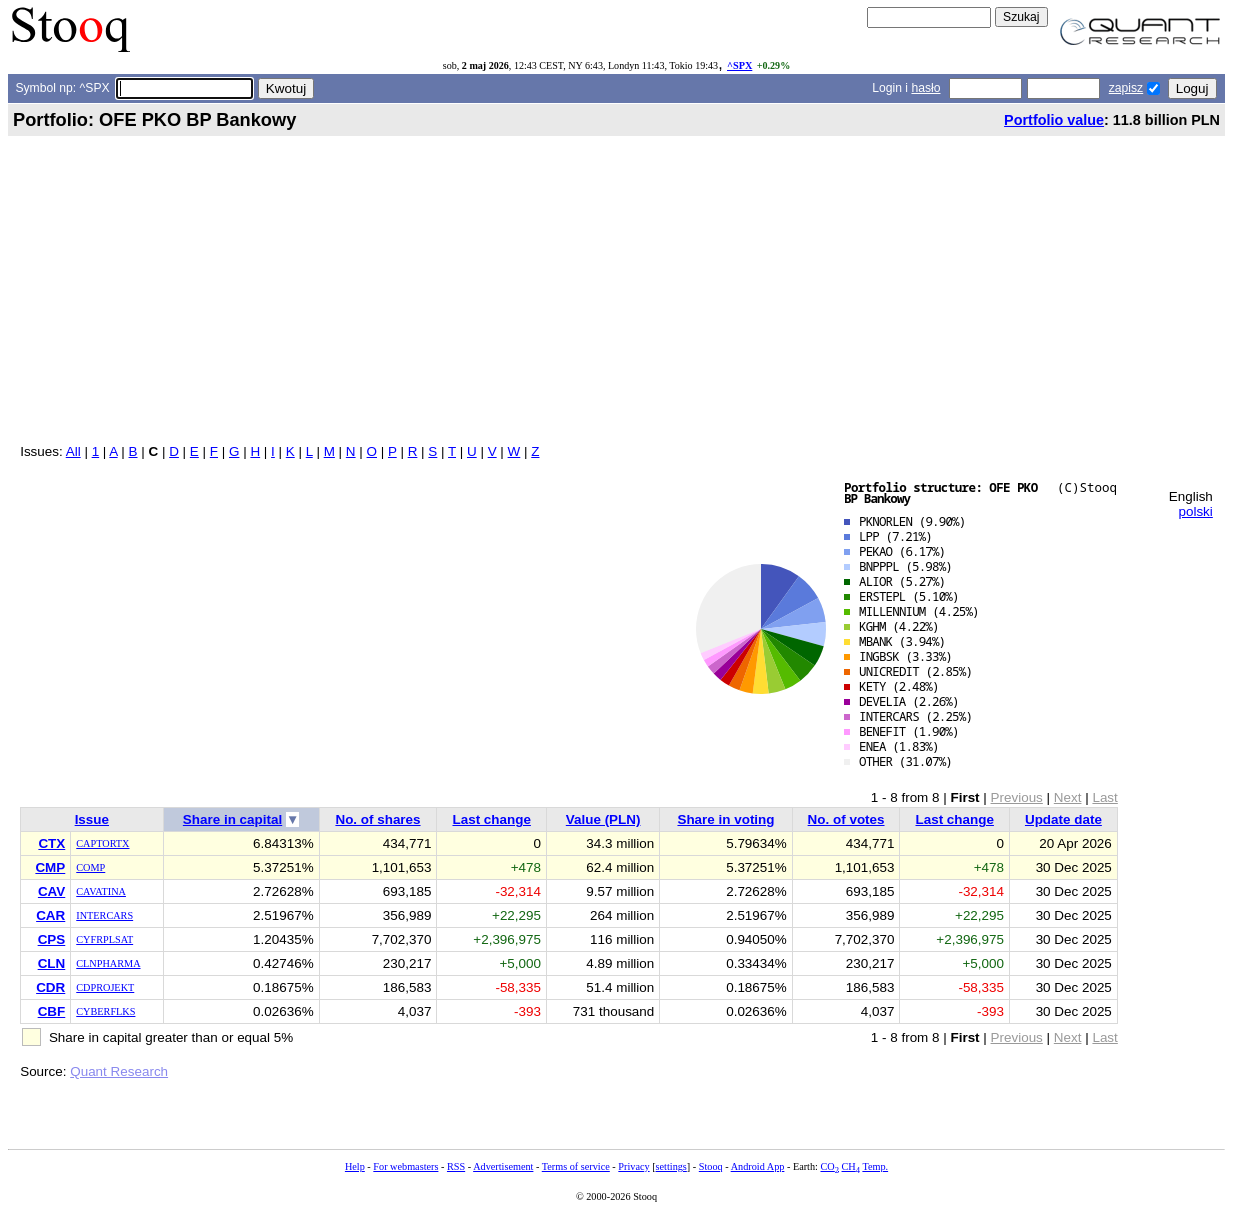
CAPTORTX (102, 843)
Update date (1063, 819)
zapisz (1126, 88)
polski (1195, 511)
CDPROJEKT (105, 987)
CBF (52, 1011)
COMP (90, 867)
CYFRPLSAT (104, 939)
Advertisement (503, 1166)
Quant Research (119, 1071)
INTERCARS (104, 915)
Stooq (711, 1166)
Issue (92, 819)
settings (671, 1166)
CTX (51, 843)
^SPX (739, 65)
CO (829, 1166)
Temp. (875, 1166)
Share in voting (725, 819)
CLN (52, 963)
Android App (758, 1166)
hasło (925, 88)
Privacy (633, 1166)
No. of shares (377, 819)
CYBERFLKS (105, 1011)
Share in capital (232, 819)
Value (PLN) (603, 819)
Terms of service (576, 1166)
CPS (52, 939)
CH (851, 1166)
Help (355, 1166)
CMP (50, 867)
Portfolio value (1054, 120)
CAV (51, 891)
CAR (50, 915)
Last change (491, 819)
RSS (456, 1166)
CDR (50, 987)
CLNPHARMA (108, 963)
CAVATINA (101, 891)
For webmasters (405, 1166)
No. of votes (846, 819)
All (73, 451)
